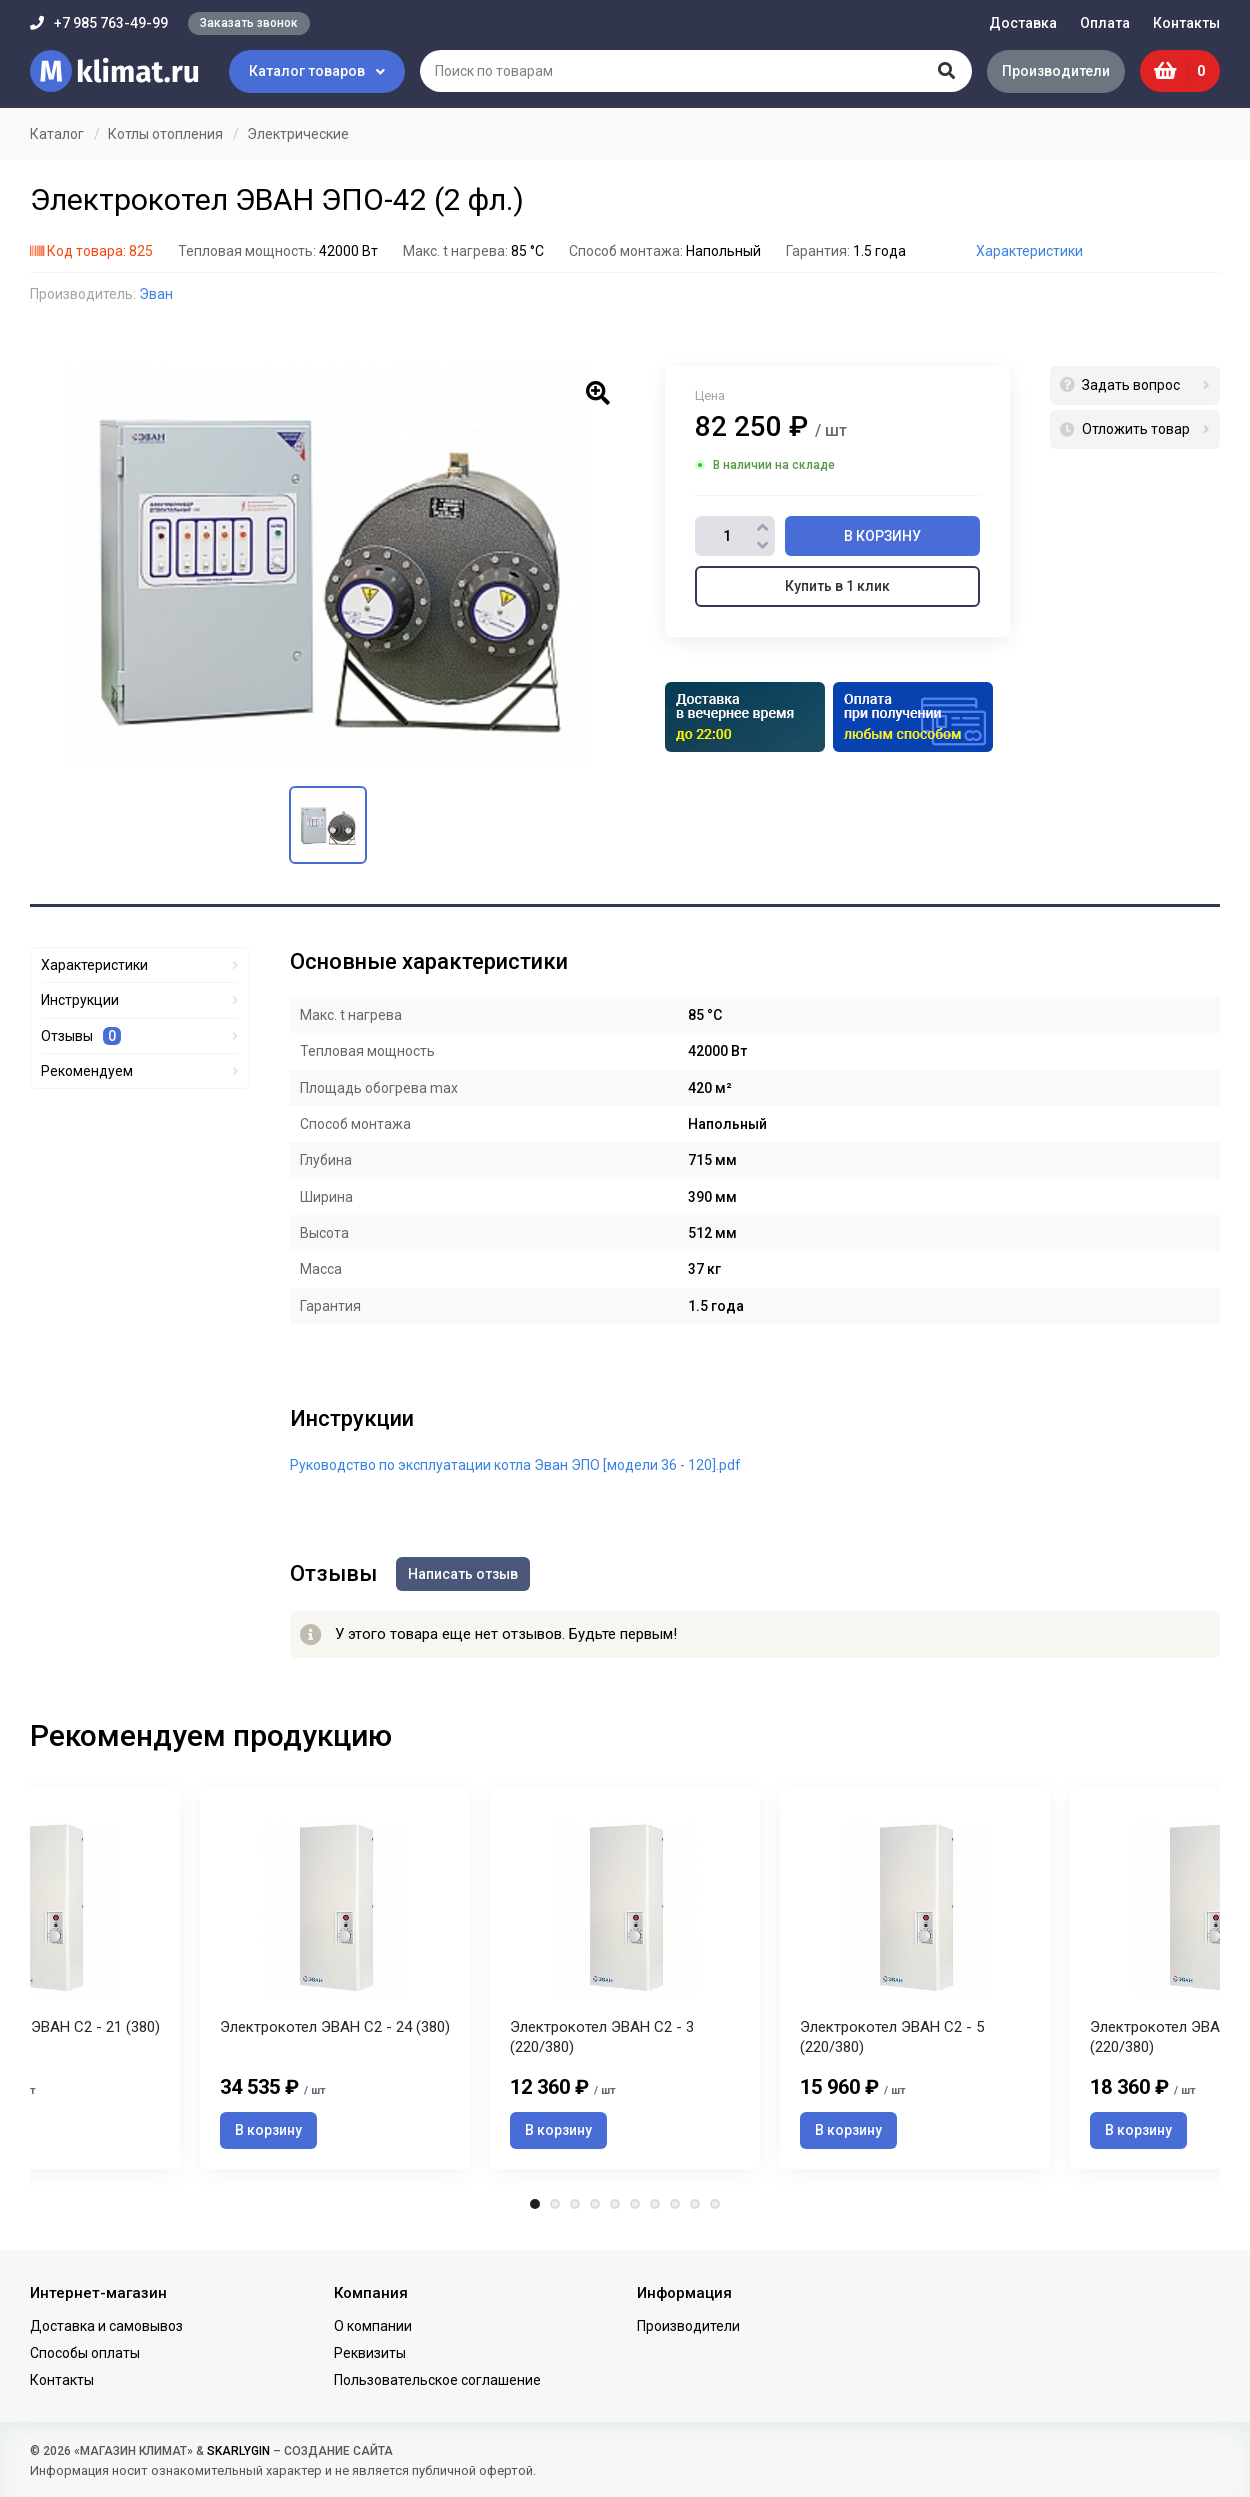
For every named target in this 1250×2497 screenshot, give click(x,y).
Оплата (1105, 23)
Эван (156, 294)
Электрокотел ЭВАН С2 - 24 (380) (335, 2029)
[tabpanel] (625, 1979)
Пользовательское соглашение (437, 2380)
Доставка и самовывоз (106, 2326)
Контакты (1186, 23)
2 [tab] (555, 2205)
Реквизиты (370, 2353)
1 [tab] (535, 2205)
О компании (373, 2326)
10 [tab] (715, 2205)
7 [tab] (655, 2205)
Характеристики (1029, 251)
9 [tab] (695, 2205)
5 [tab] (615, 2205)
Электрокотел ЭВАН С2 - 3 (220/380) (602, 2039)
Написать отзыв (464, 1574)
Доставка (1023, 23)
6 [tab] (635, 2205)
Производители (1055, 71)
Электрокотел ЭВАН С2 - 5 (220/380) (892, 2039)
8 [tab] (675, 2205)
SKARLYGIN (238, 2451)
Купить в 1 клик (837, 586)
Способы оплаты (85, 2353)
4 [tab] (595, 2205)
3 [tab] (575, 2205)
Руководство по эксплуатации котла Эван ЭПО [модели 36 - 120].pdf (515, 1465)
